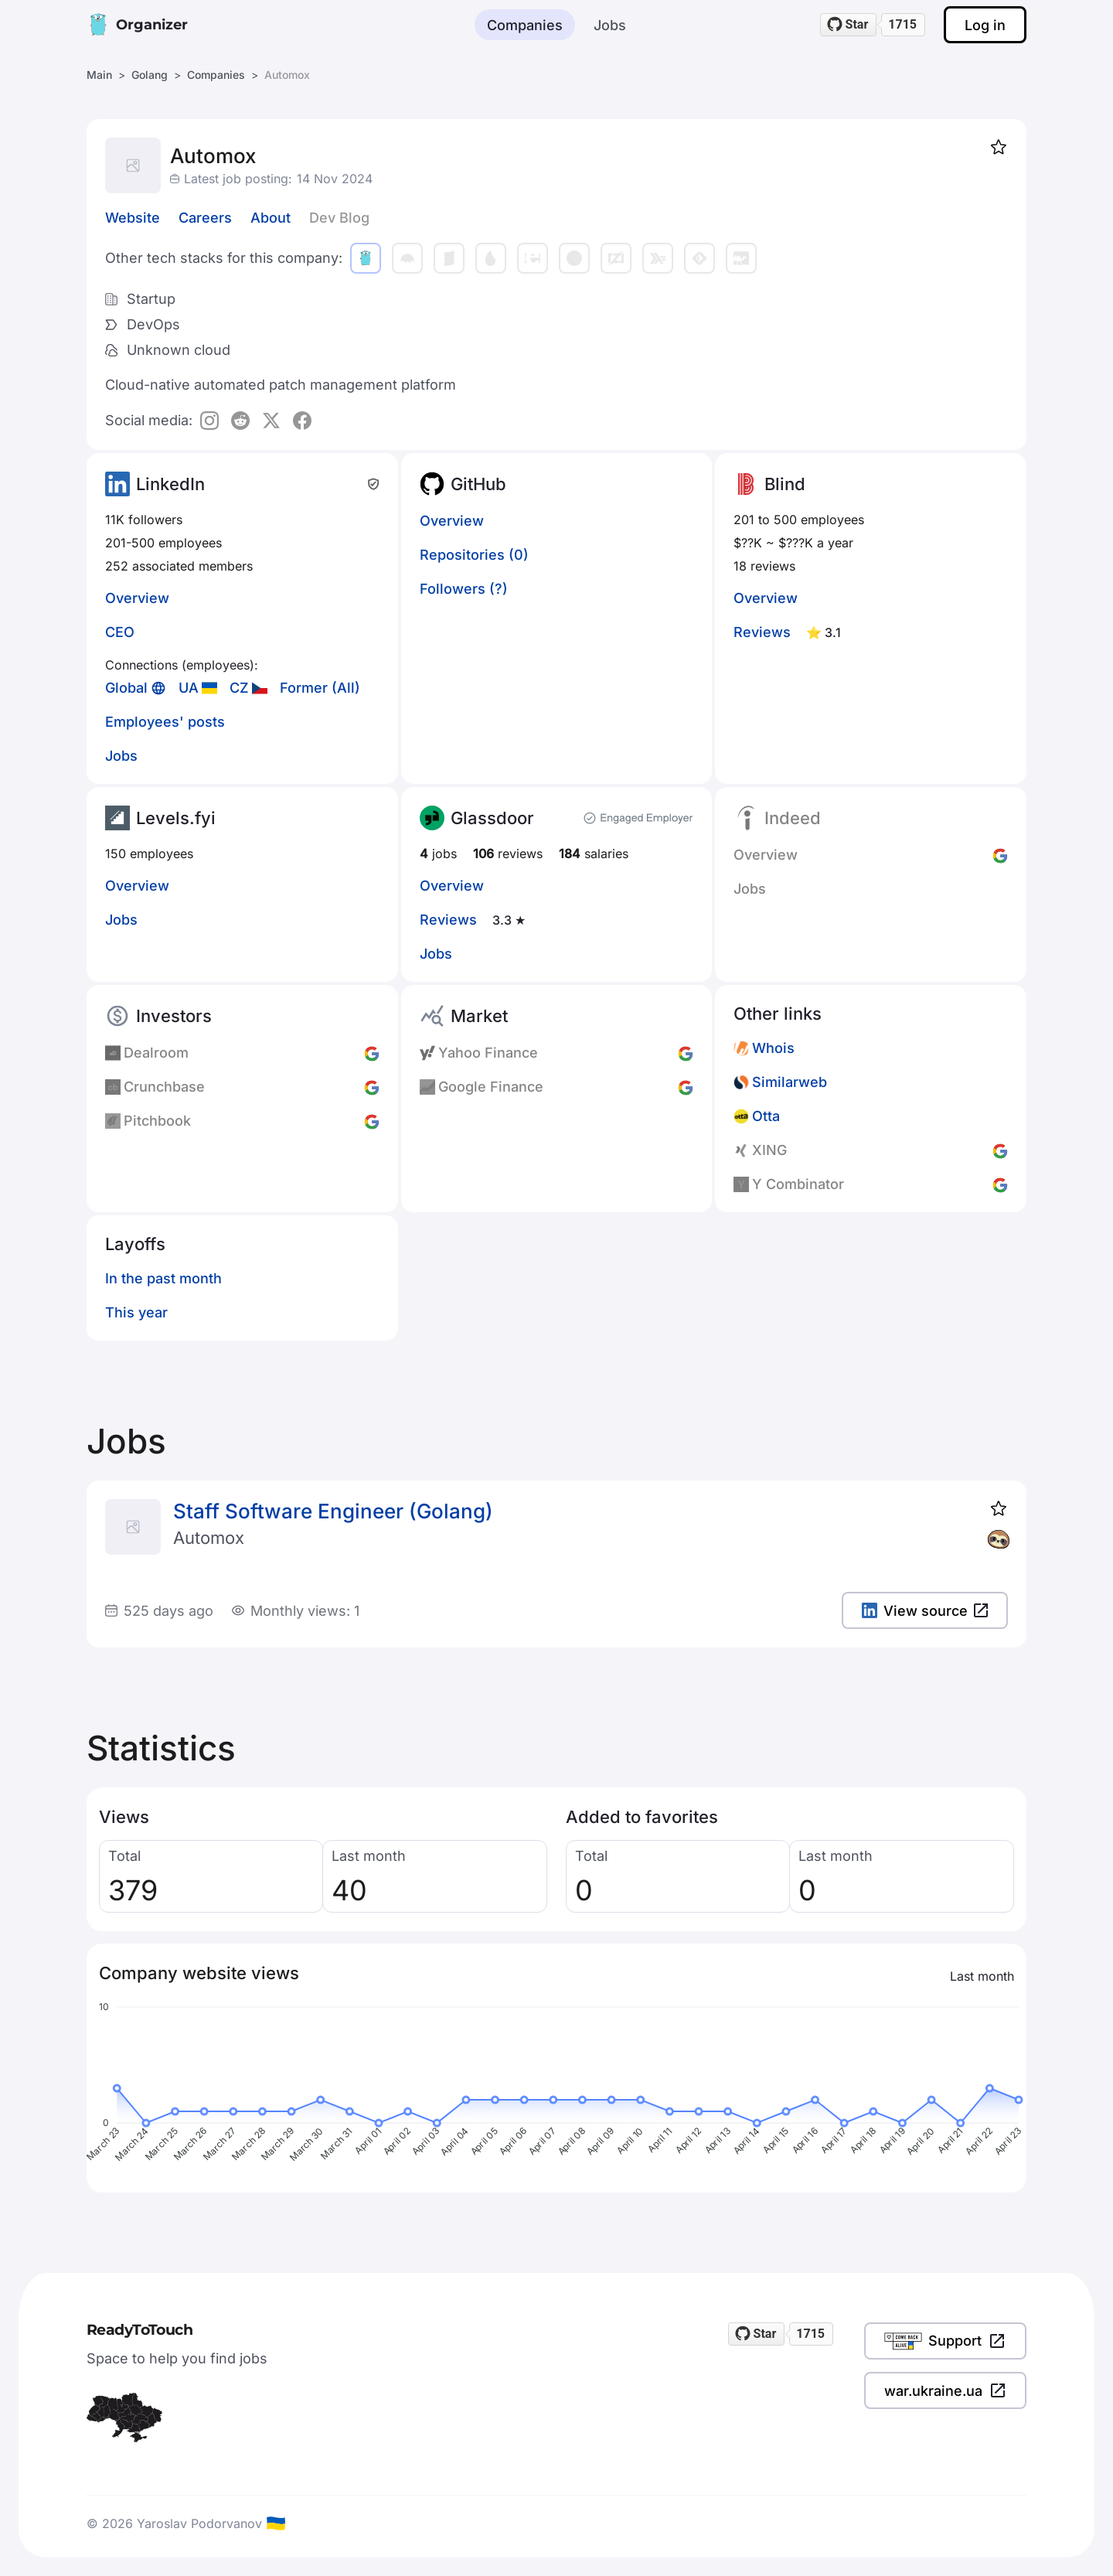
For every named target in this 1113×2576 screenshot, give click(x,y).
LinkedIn (170, 484)
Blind (784, 484)
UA (189, 688)
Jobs (610, 25)
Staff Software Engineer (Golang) (333, 1511)
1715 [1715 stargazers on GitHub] (902, 24)
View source (925, 1611)
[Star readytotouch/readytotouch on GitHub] (848, 24)
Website (132, 218)
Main (99, 74)
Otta (766, 1116)
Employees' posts (165, 722)
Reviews (762, 632)
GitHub (478, 484)
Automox (208, 1538)
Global (126, 688)
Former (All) (320, 688)
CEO (119, 632)
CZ (239, 688)
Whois (773, 1048)
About (270, 218)
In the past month (163, 1278)
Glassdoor (492, 818)
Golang (149, 74)
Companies (525, 25)
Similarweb (789, 1082)
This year (136, 1312)
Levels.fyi (176, 818)
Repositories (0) (474, 555)
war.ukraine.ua (945, 2390)
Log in (985, 25)
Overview (137, 598)
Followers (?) (464, 589)
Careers (205, 218)
